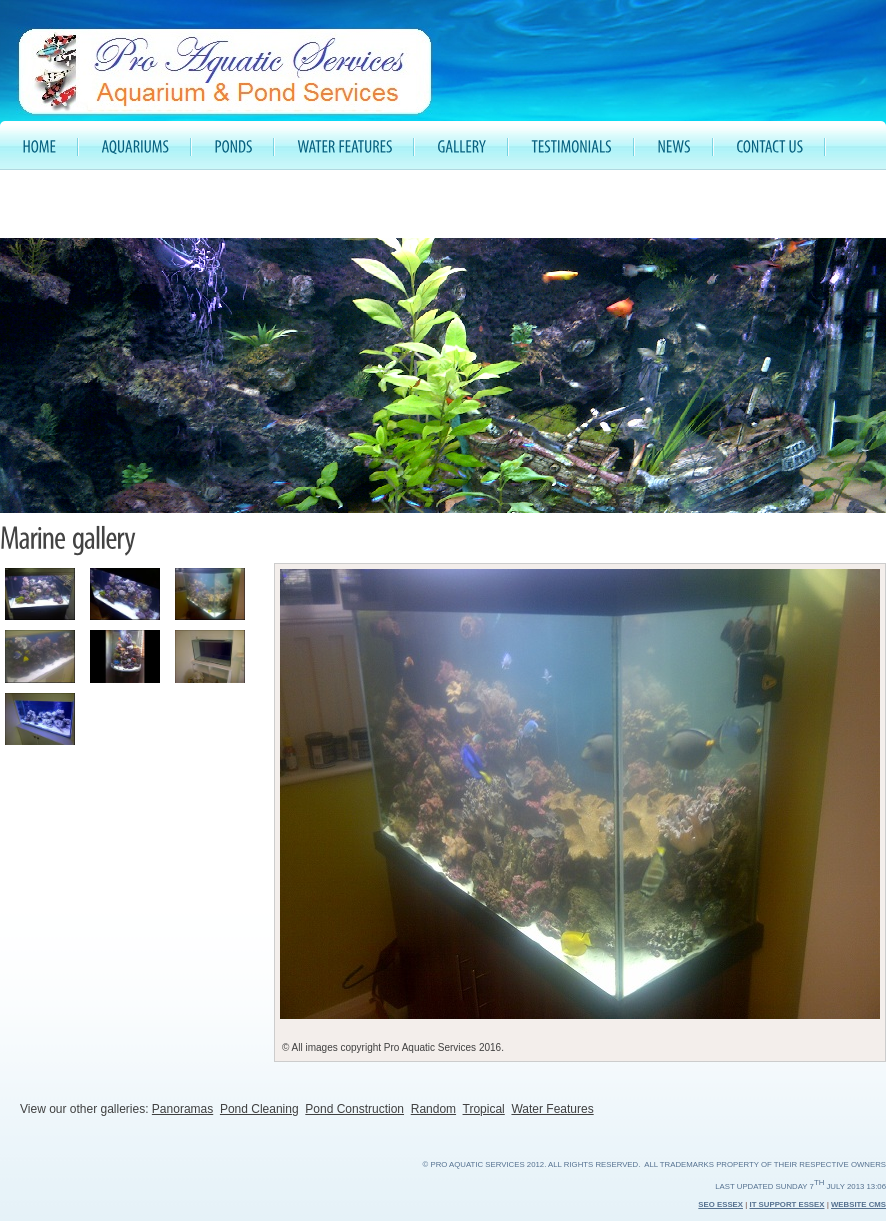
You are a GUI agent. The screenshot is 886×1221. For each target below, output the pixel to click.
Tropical (484, 1109)
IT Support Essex (787, 1204)
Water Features (552, 1109)
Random (433, 1109)
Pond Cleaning (259, 1109)
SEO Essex (720, 1204)
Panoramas (182, 1109)
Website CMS (858, 1204)
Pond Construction (354, 1109)
